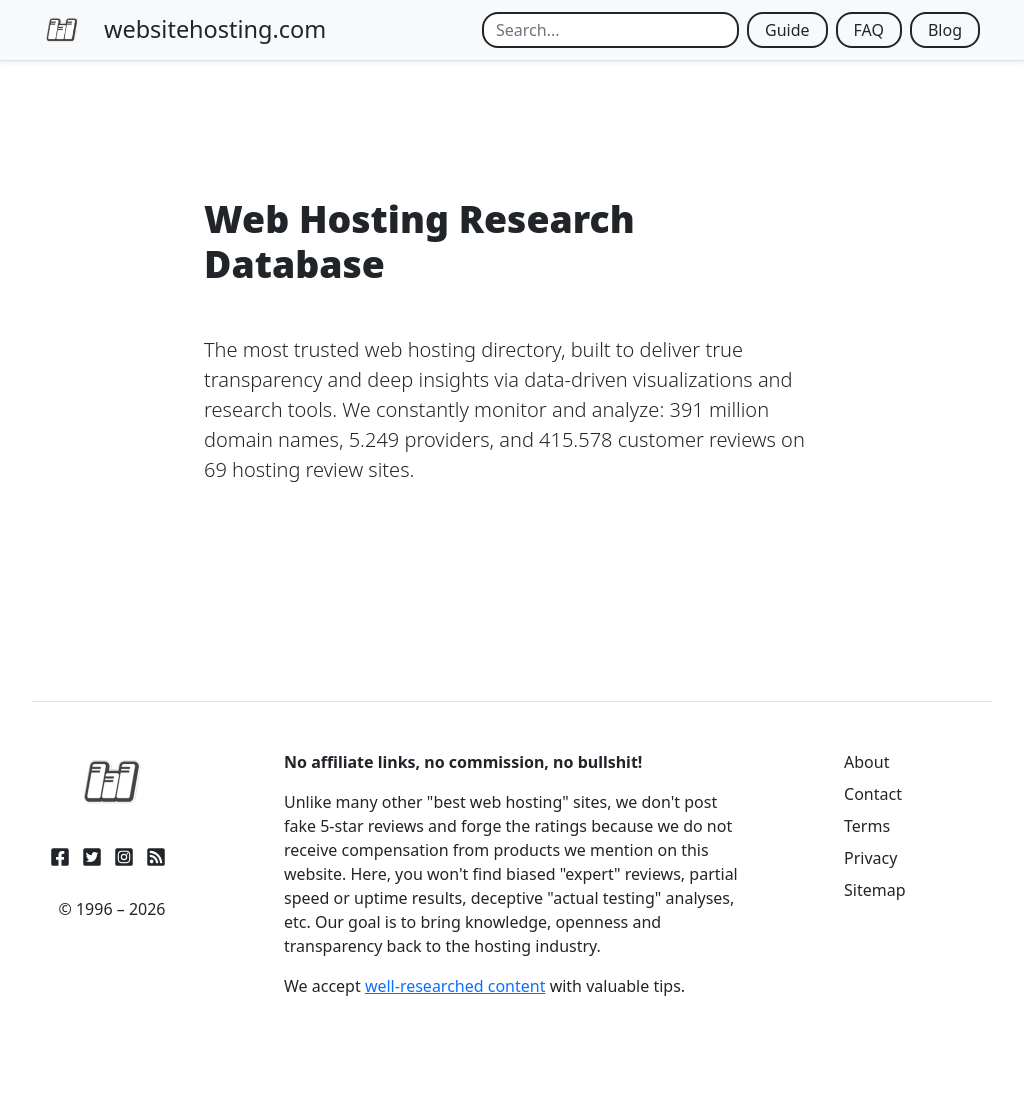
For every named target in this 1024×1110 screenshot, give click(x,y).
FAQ (869, 30)
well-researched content (455, 986)
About (866, 762)
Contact (873, 794)
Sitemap (875, 890)
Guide (787, 30)
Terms (867, 826)
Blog (945, 30)
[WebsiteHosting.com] (112, 782)
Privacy (870, 858)
